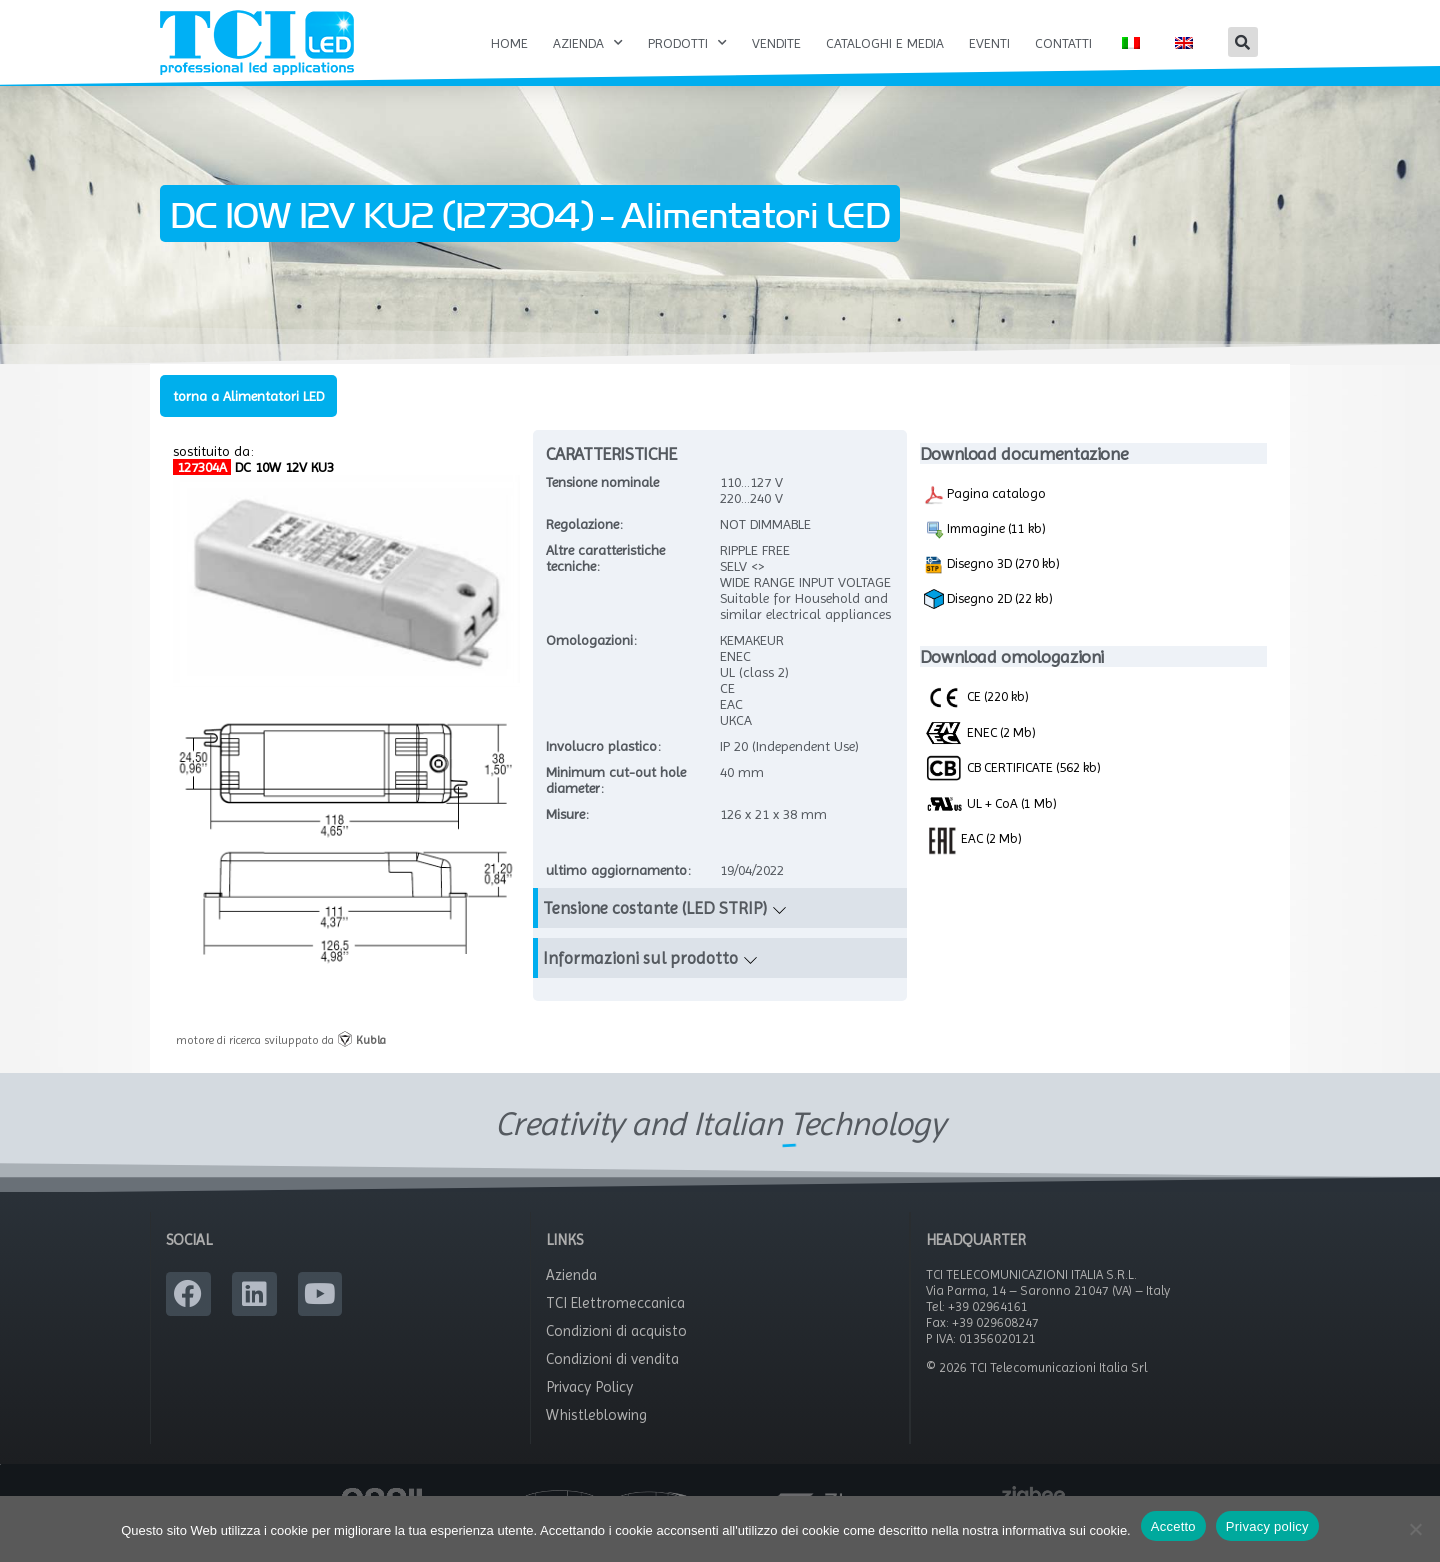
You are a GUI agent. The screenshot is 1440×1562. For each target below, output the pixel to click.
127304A (202, 488)
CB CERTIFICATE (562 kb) (1012, 789)
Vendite (776, 43)
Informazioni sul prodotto (640, 980)
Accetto (1173, 1526)
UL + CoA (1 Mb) (990, 826)
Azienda (588, 43)
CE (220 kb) (976, 718)
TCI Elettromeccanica (615, 1325)
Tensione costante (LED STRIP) (655, 930)
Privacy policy (1267, 1526)
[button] (1243, 42)
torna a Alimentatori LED (248, 417)
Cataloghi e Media (885, 43)
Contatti (1063, 43)
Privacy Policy (589, 1409)
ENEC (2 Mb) (980, 753)
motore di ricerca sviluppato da (281, 1061)
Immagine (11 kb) (985, 551)
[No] (1415, 1529)
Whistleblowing (596, 1437)
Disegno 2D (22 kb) (988, 621)
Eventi (989, 43)
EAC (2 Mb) (973, 859)
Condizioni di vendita (612, 1381)
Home (509, 43)
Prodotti (687, 43)
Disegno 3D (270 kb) (992, 586)
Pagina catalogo (985, 516)
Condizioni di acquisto (616, 1353)
